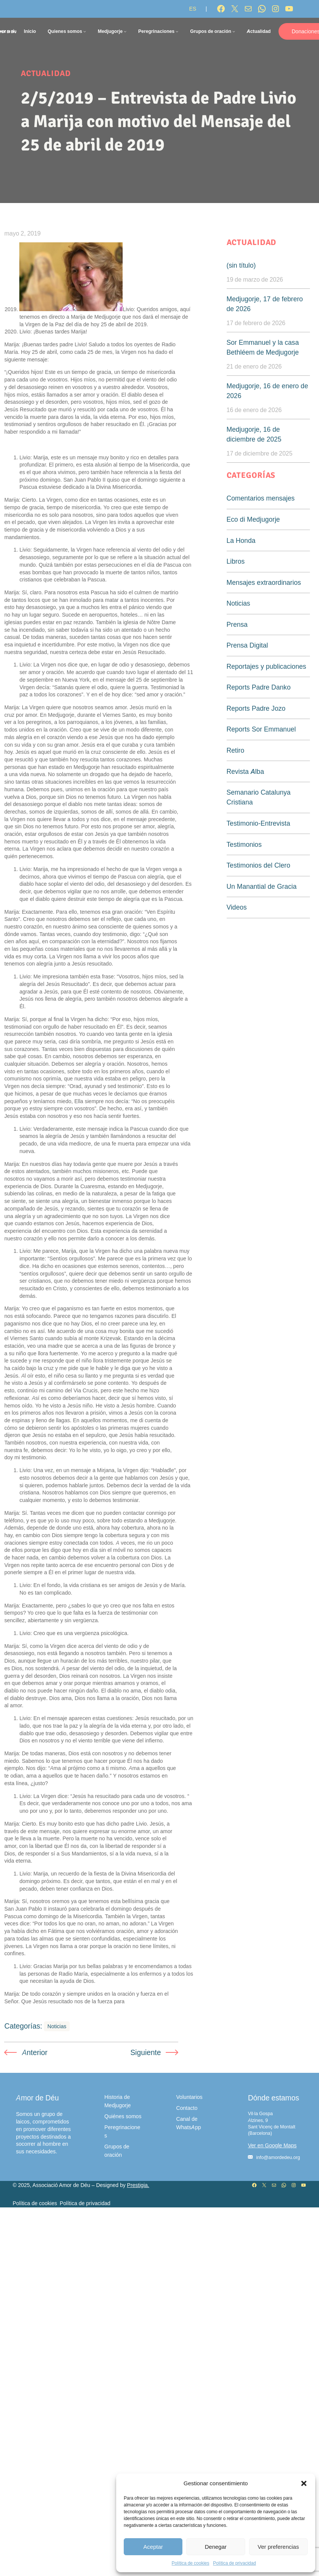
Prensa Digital (247, 645)
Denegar (216, 2546)
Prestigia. (138, 2185)
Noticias (56, 2026)
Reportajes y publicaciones (267, 666)
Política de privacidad (234, 2563)
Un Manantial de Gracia (262, 886)
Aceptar (153, 2546)
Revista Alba (245, 771)
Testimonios (244, 844)
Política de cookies (190, 2563)
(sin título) (241, 265)
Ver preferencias (278, 2546)
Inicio (30, 31)
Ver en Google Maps (272, 2145)
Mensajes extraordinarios (264, 582)
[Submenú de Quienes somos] (84, 31)
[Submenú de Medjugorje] (125, 31)
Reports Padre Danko (259, 687)
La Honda (241, 540)
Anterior (35, 2052)
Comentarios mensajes (261, 498)
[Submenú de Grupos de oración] (233, 31)
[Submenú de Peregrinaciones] (177, 31)
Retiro (235, 750)
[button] (304, 2483)
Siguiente (145, 2052)
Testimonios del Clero (258, 865)
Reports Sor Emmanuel (261, 729)
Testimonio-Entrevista (258, 823)
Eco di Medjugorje (253, 519)
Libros (236, 561)
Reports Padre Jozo (256, 708)
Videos (237, 907)
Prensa (237, 624)
